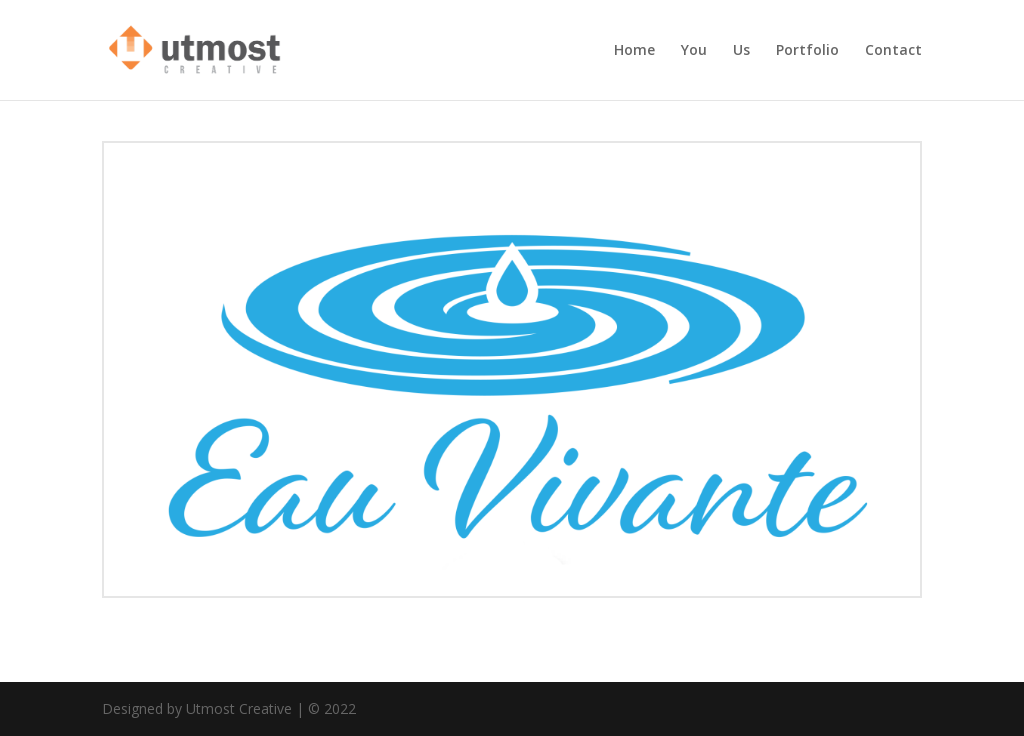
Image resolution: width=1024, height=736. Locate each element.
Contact (893, 51)
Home (634, 51)
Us (741, 51)
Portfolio (807, 51)
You (694, 51)
